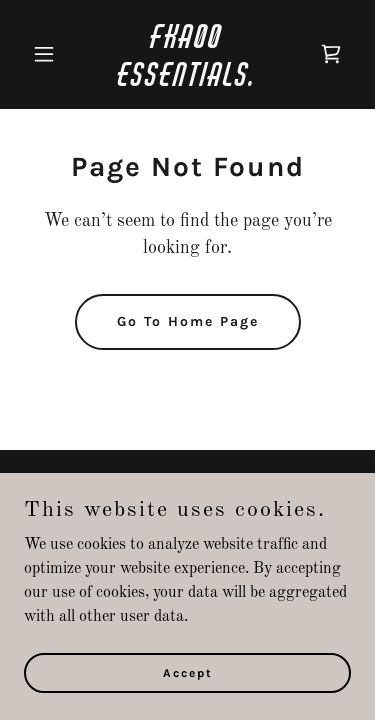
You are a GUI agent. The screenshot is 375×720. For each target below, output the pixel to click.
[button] (48, 54)
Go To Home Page (188, 321)
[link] (187, 82)
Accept (188, 672)
